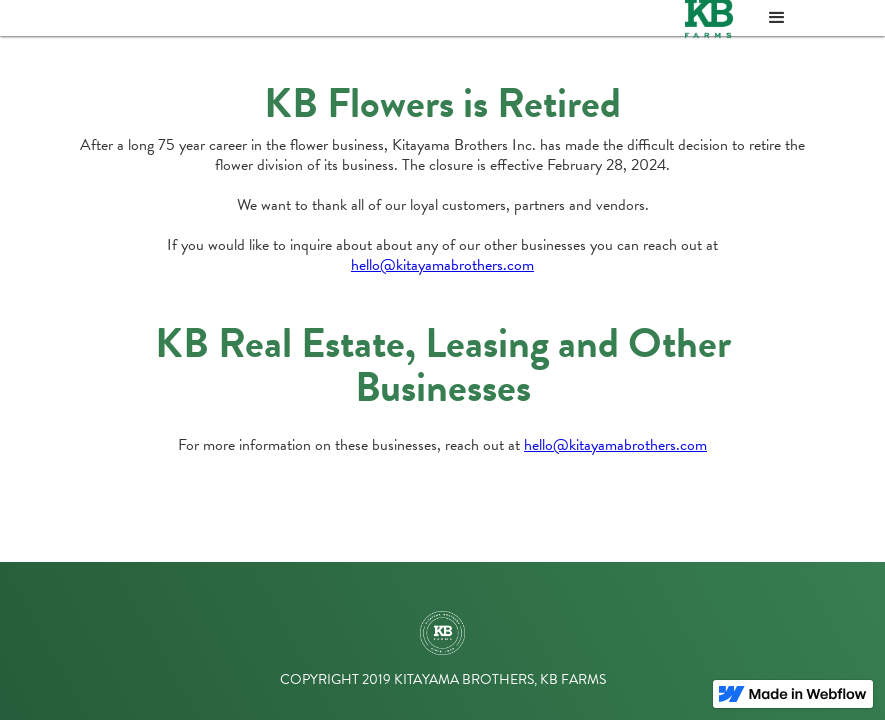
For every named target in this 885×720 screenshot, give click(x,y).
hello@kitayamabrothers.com (442, 265)
